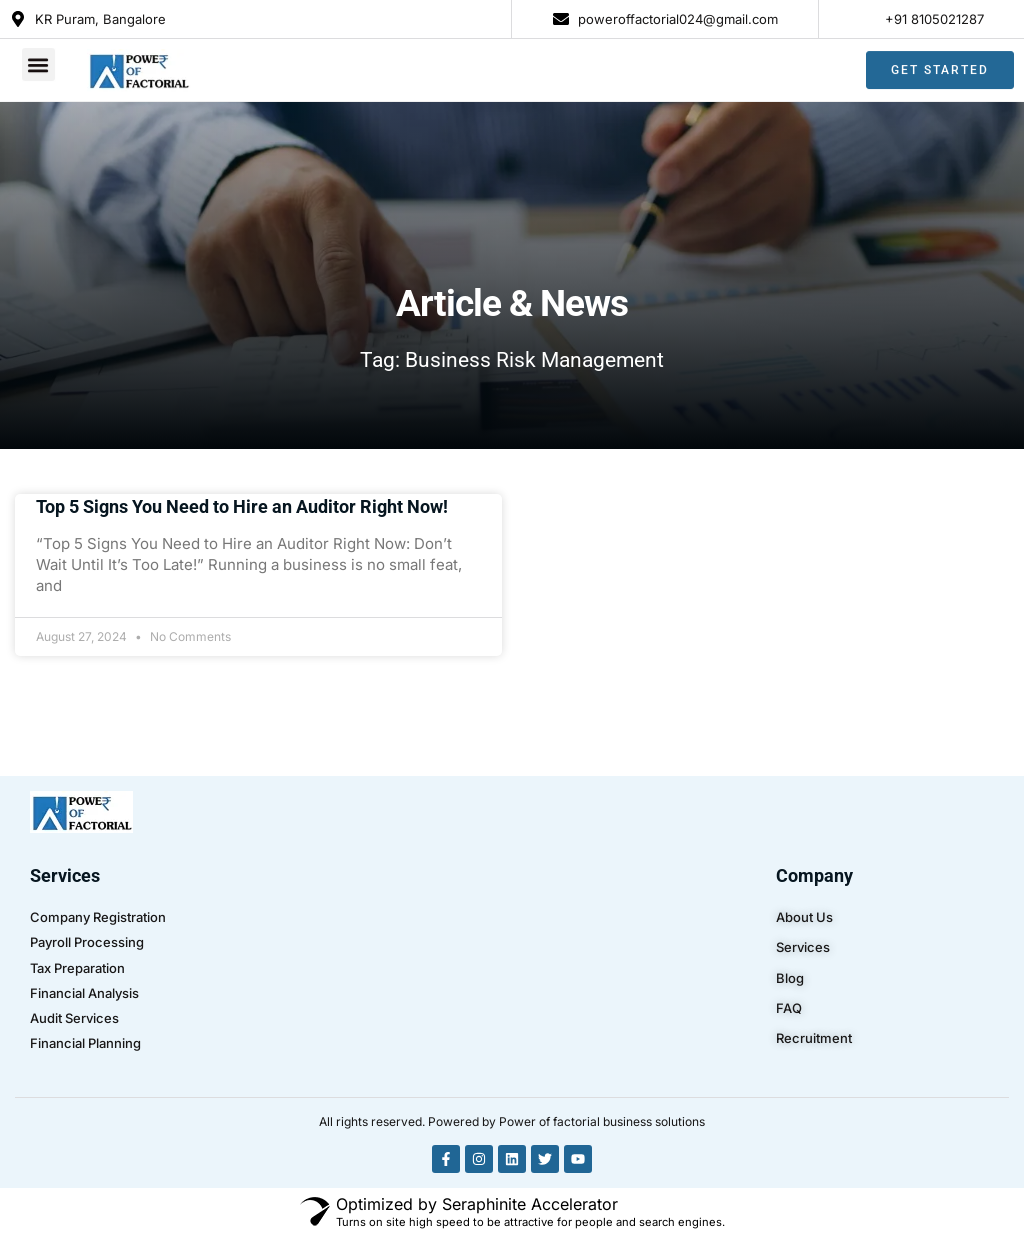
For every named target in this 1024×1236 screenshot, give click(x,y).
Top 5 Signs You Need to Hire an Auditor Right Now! (242, 506)
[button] (38, 60)
